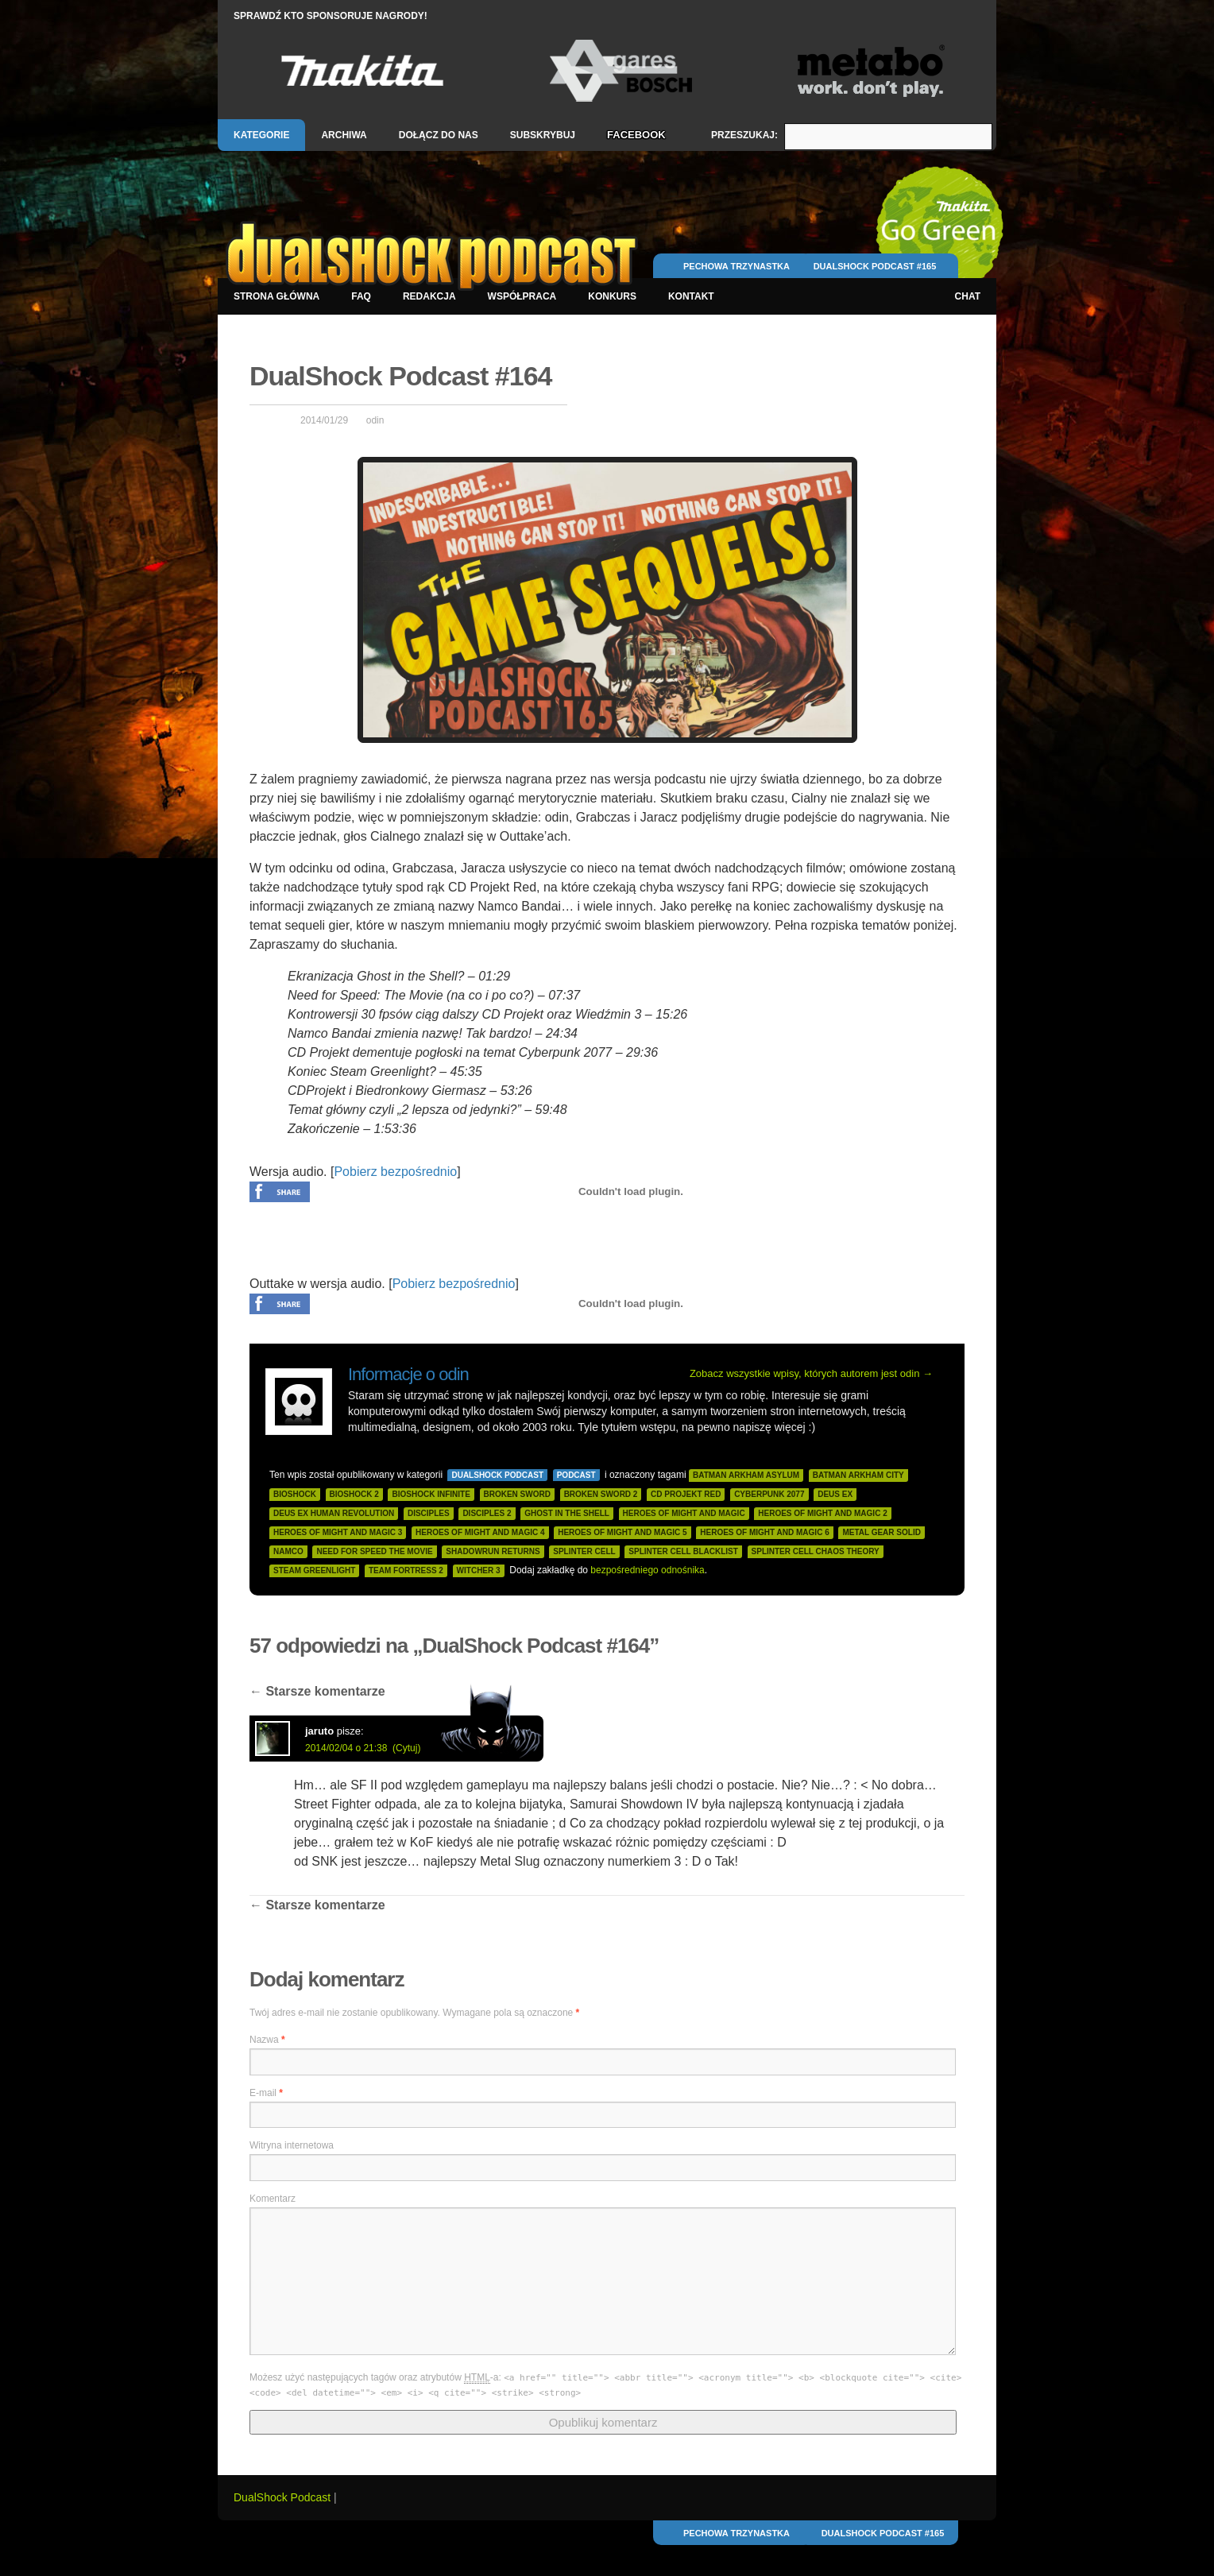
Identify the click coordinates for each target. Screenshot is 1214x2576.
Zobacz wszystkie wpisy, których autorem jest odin (811, 1373)
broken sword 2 (601, 1494)
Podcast (576, 1475)
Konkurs (612, 296)
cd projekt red (686, 1494)
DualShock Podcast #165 (875, 266)
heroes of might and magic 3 (337, 1532)
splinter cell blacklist (683, 1551)
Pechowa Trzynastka (736, 266)
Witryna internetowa (291, 2145)
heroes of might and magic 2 (822, 1513)
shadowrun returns (492, 1551)
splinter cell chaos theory (816, 1551)
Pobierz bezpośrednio (395, 1171)
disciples (429, 1513)
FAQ (361, 296)
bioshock (294, 1494)
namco (288, 1551)
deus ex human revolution (333, 1513)
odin (375, 420)
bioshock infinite (431, 1494)
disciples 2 (486, 1513)
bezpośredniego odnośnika (647, 1570)
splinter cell (584, 1551)
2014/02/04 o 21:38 (346, 1748)
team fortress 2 (406, 1570)
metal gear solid (881, 1532)
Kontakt (691, 296)
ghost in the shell (566, 1513)
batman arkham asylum (746, 1475)
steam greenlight (314, 1570)
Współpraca (522, 296)
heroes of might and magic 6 (764, 1532)
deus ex (835, 1494)
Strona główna (276, 296)
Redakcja (429, 296)
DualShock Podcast (497, 1475)
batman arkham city (858, 1475)
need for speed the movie (374, 1551)
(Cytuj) (406, 1748)
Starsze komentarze (317, 1691)
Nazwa (267, 2039)
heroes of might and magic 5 (622, 1532)
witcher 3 (479, 1570)
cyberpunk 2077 (769, 1494)
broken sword (517, 1494)
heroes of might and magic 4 (480, 1532)
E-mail (266, 2092)
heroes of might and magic (684, 1513)
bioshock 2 (354, 1494)
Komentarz (272, 2198)
